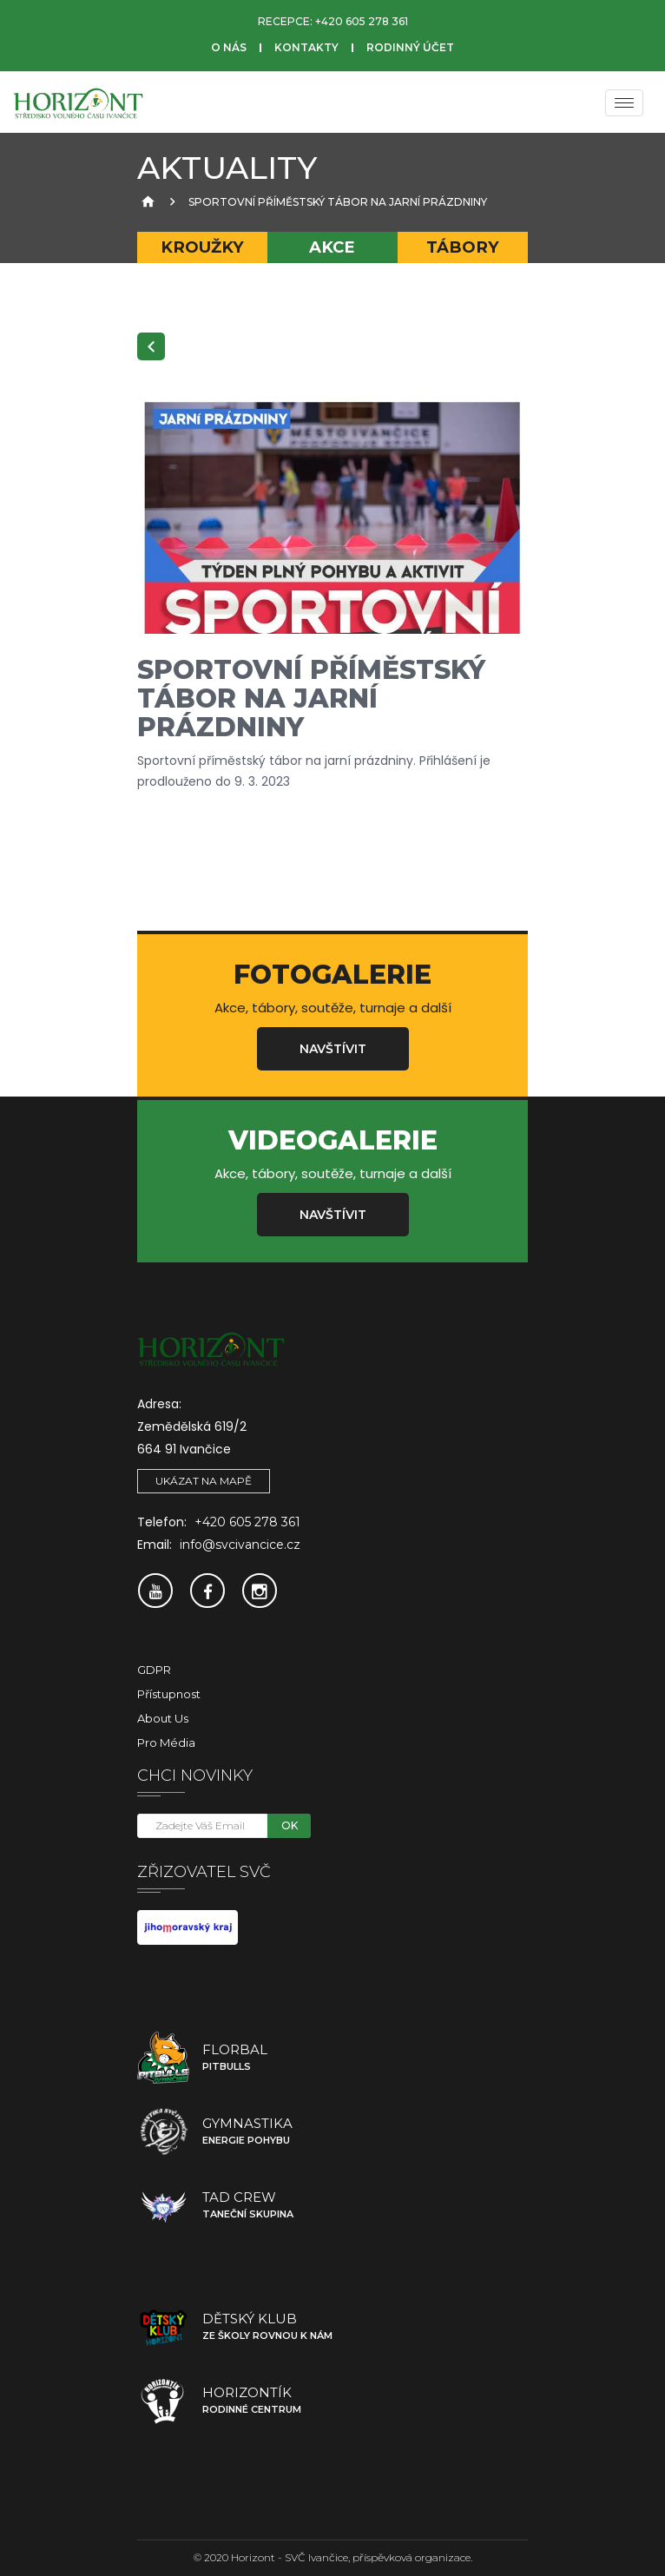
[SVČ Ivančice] (78, 102)
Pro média (166, 1742)
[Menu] (624, 102)
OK (289, 1825)
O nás (229, 47)
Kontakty (306, 47)
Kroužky (202, 247)
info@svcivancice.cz (240, 1544)
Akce (332, 247)
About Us (162, 1718)
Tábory (462, 247)
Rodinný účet (410, 47)
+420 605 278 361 (361, 21)
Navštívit (333, 1049)
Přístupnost (169, 1694)
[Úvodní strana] (146, 201)
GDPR (154, 1670)
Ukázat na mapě (203, 1480)
